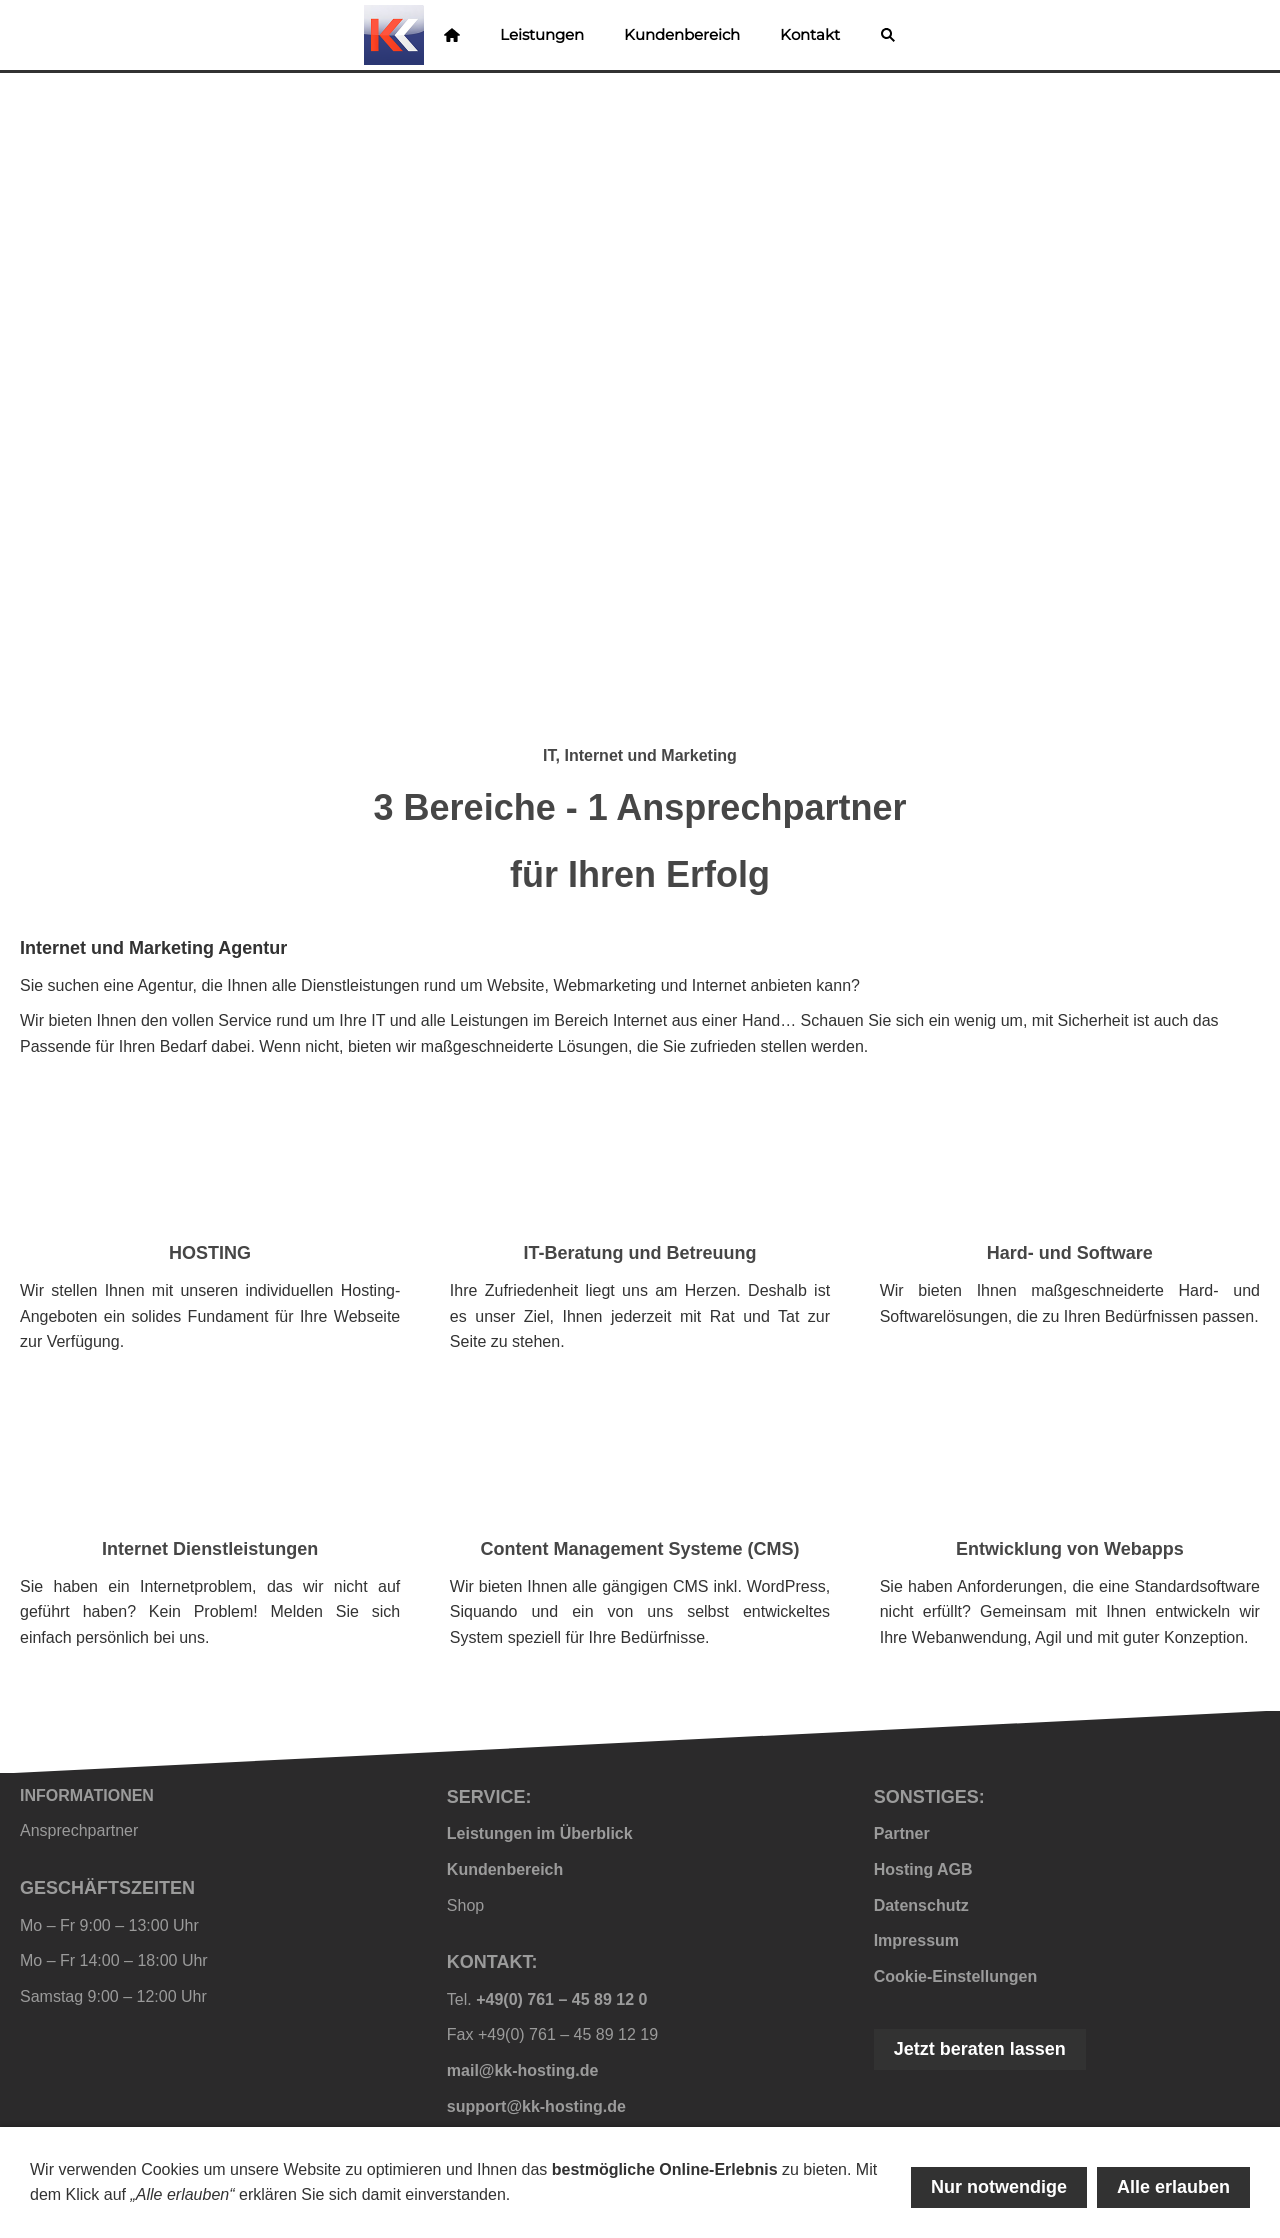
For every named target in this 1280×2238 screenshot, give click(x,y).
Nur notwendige (999, 2187)
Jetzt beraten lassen (980, 2049)
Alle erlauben (1173, 2187)
